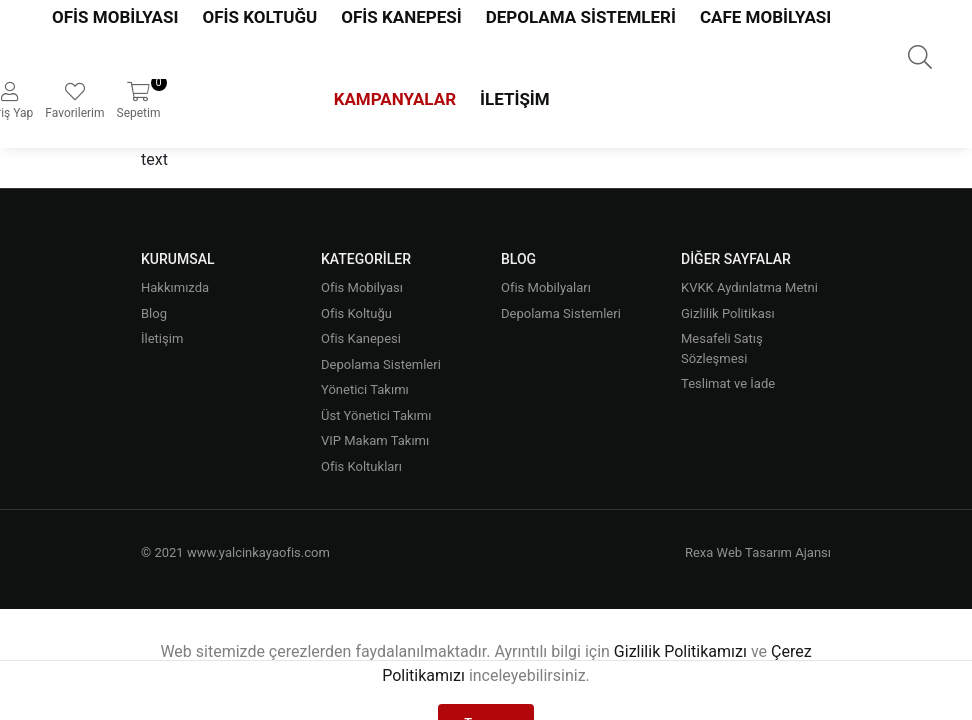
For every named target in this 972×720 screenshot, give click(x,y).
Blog (154, 313)
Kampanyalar (395, 99)
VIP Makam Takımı (375, 440)
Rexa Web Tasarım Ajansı (758, 552)
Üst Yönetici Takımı (376, 415)
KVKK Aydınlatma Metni (749, 287)
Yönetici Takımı (365, 389)
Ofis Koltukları (361, 466)
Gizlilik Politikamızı (680, 651)
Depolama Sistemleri (381, 364)
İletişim (515, 99)
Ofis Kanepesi (361, 338)
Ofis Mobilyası (362, 287)
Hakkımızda (175, 287)
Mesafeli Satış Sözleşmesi (722, 348)
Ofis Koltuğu (356, 313)
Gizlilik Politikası (728, 313)
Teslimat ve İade (728, 383)
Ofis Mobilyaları (546, 287)
